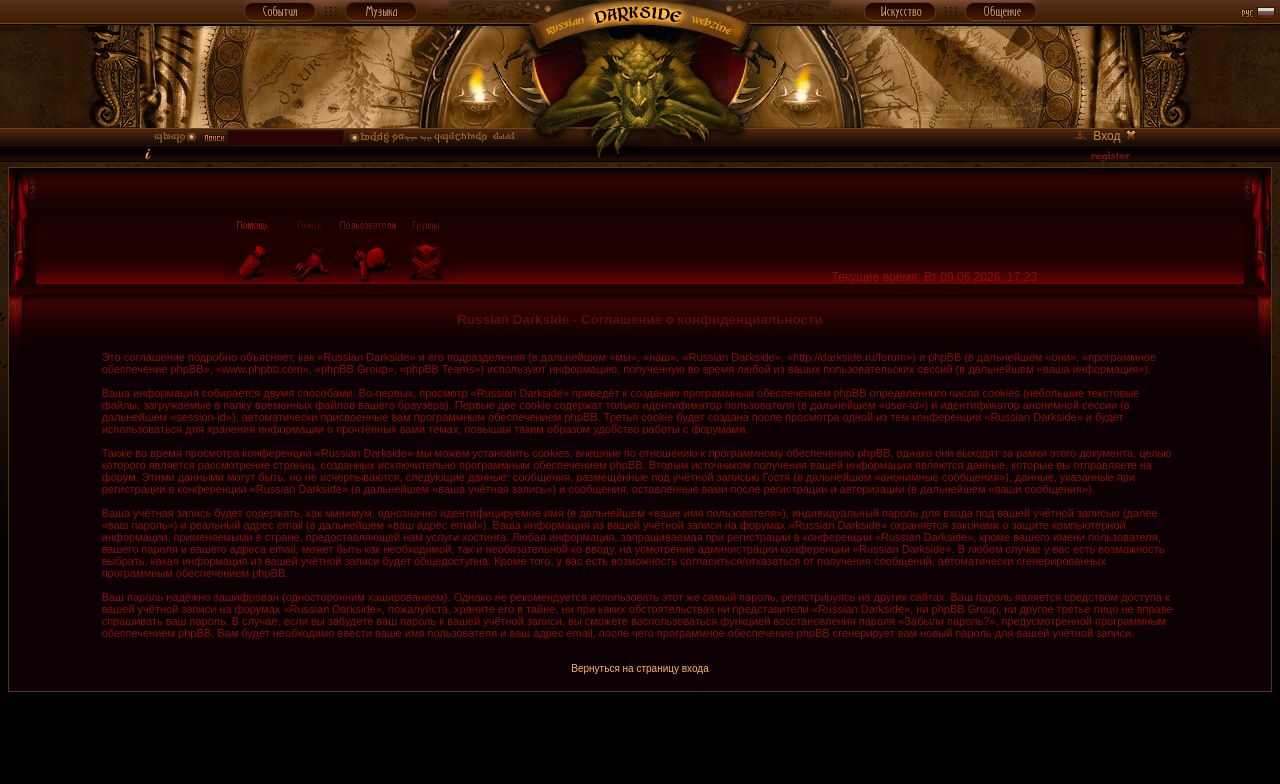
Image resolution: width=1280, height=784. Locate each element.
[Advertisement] (640, 737)
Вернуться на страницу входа (639, 668)
